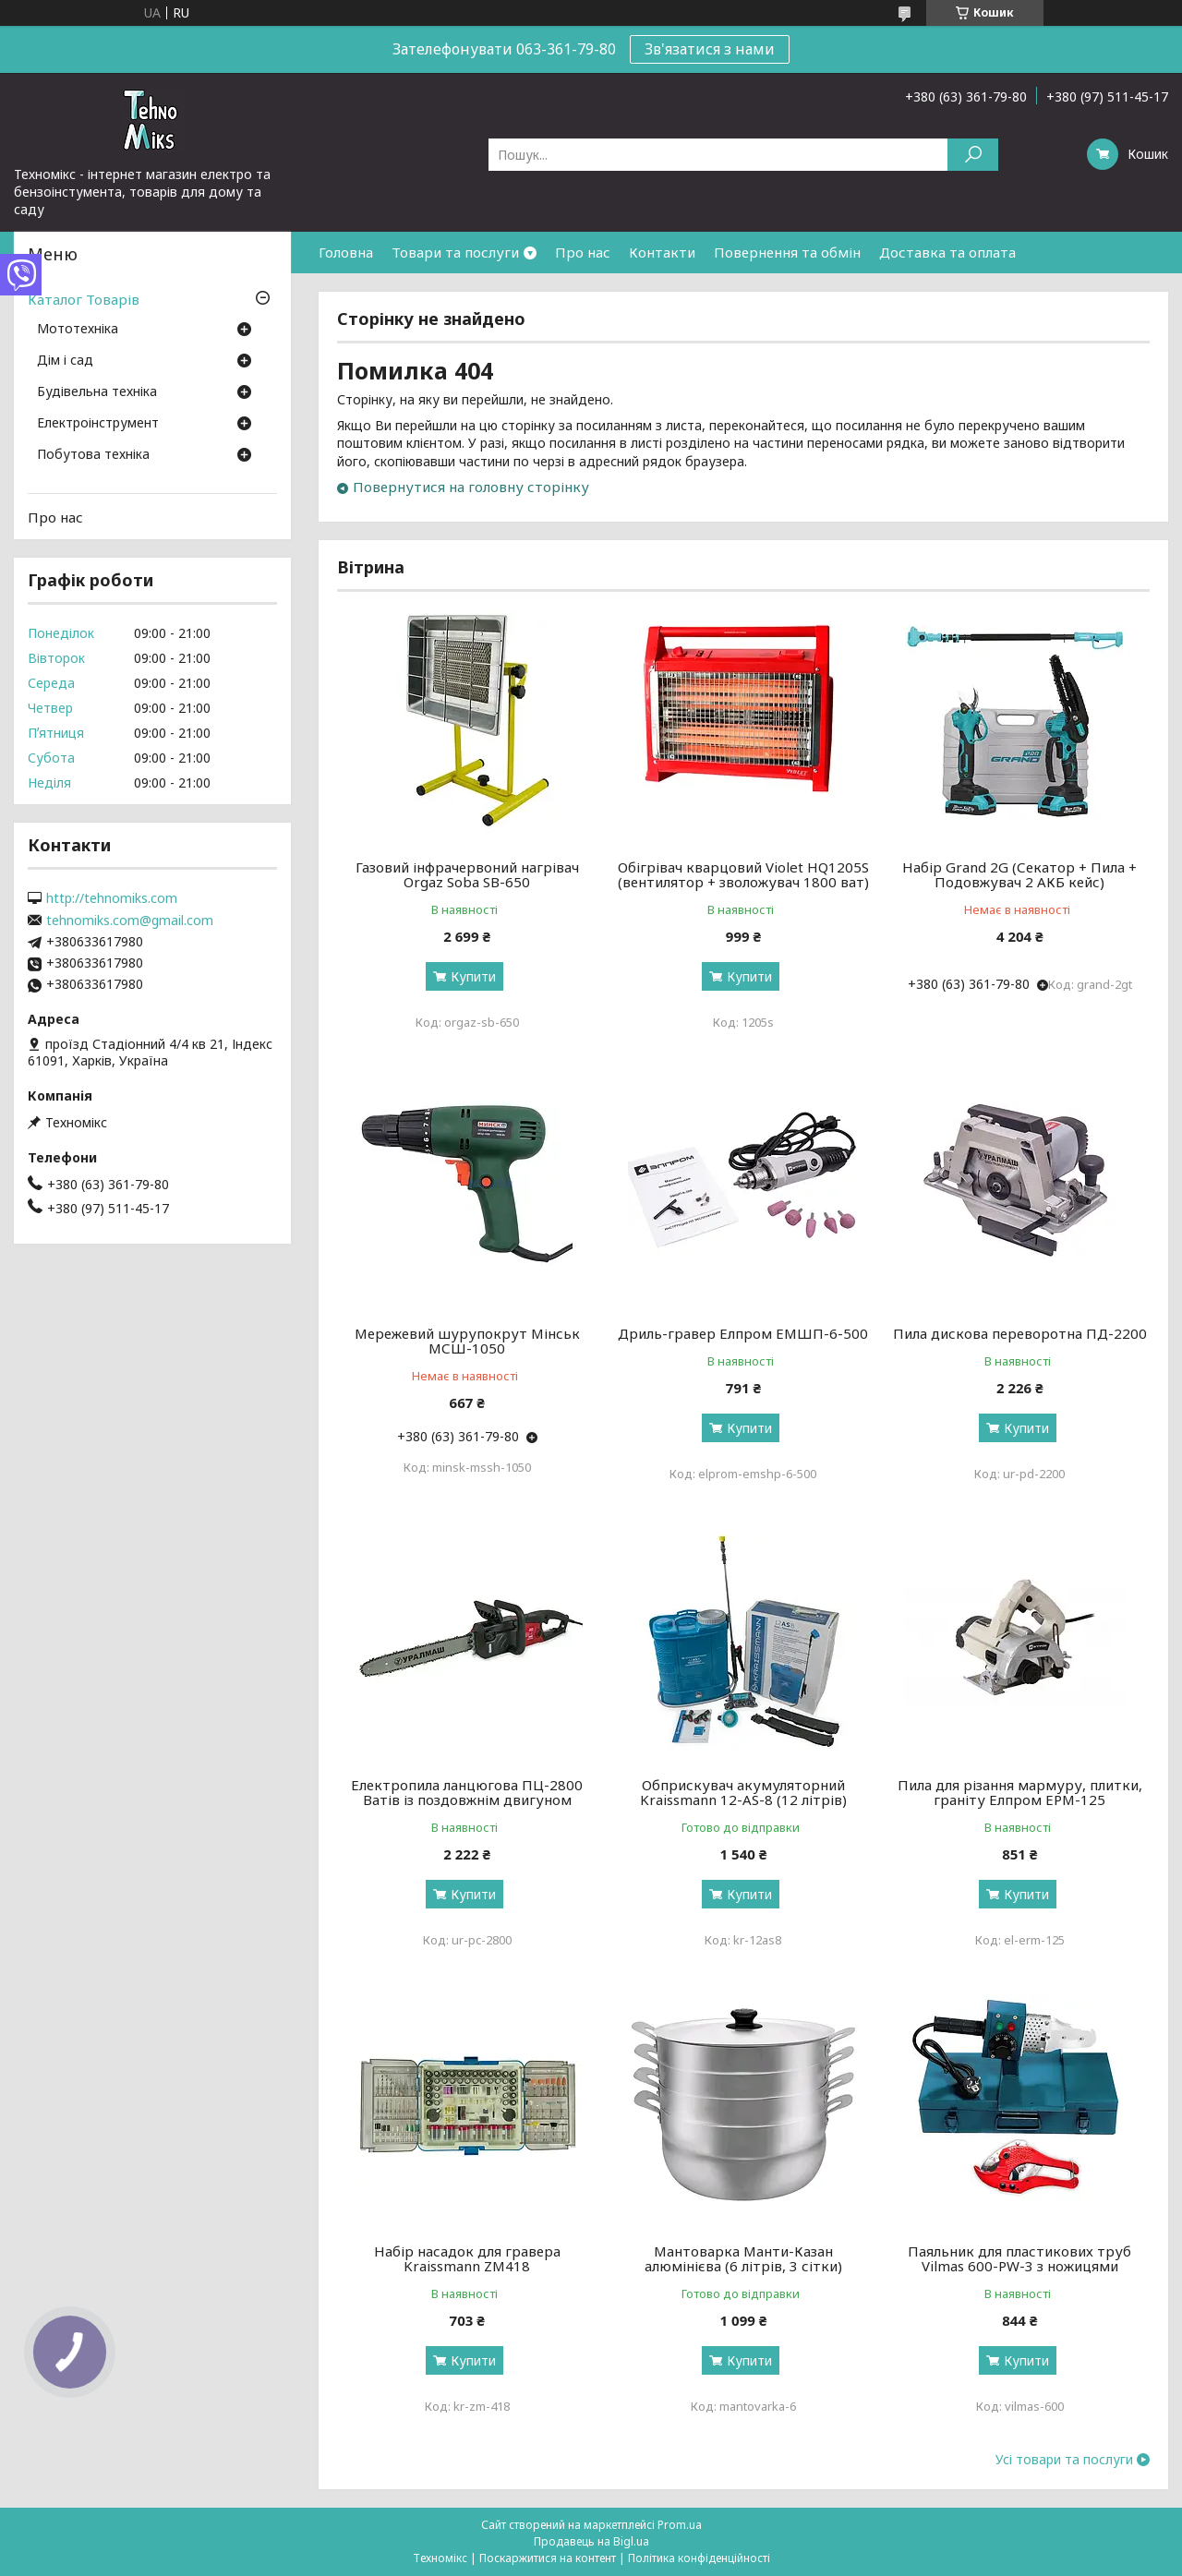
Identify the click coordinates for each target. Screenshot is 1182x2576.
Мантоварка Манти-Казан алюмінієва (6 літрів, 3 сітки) (743, 2258)
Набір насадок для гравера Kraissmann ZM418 (467, 2258)
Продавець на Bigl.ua (591, 2541)
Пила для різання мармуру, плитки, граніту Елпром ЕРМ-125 (1020, 1792)
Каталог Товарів (83, 299)
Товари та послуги (455, 252)
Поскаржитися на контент (547, 2558)
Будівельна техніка (97, 392)
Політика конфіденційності (699, 2558)
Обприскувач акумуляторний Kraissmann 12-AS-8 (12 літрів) (743, 1792)
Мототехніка (77, 329)
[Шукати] (972, 154)
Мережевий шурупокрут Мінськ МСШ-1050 (467, 1340)
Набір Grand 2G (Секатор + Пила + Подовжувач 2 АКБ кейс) (1019, 874)
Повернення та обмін (787, 252)
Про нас (582, 252)
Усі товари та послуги (1064, 2459)
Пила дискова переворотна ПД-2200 (1020, 1333)
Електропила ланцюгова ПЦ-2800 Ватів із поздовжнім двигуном (467, 1792)
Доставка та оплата (947, 252)
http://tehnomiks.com (111, 898)
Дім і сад (65, 361)
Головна (346, 252)
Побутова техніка (93, 455)
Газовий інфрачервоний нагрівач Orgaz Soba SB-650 (467, 874)
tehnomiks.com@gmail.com (129, 920)
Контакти (662, 252)
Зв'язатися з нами (710, 49)
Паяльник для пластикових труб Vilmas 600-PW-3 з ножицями (1019, 2258)
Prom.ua (679, 2525)
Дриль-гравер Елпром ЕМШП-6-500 (743, 1333)
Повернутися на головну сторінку (471, 486)
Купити (473, 976)
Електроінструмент (98, 423)
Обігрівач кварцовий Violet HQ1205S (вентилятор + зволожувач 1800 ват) (743, 874)
